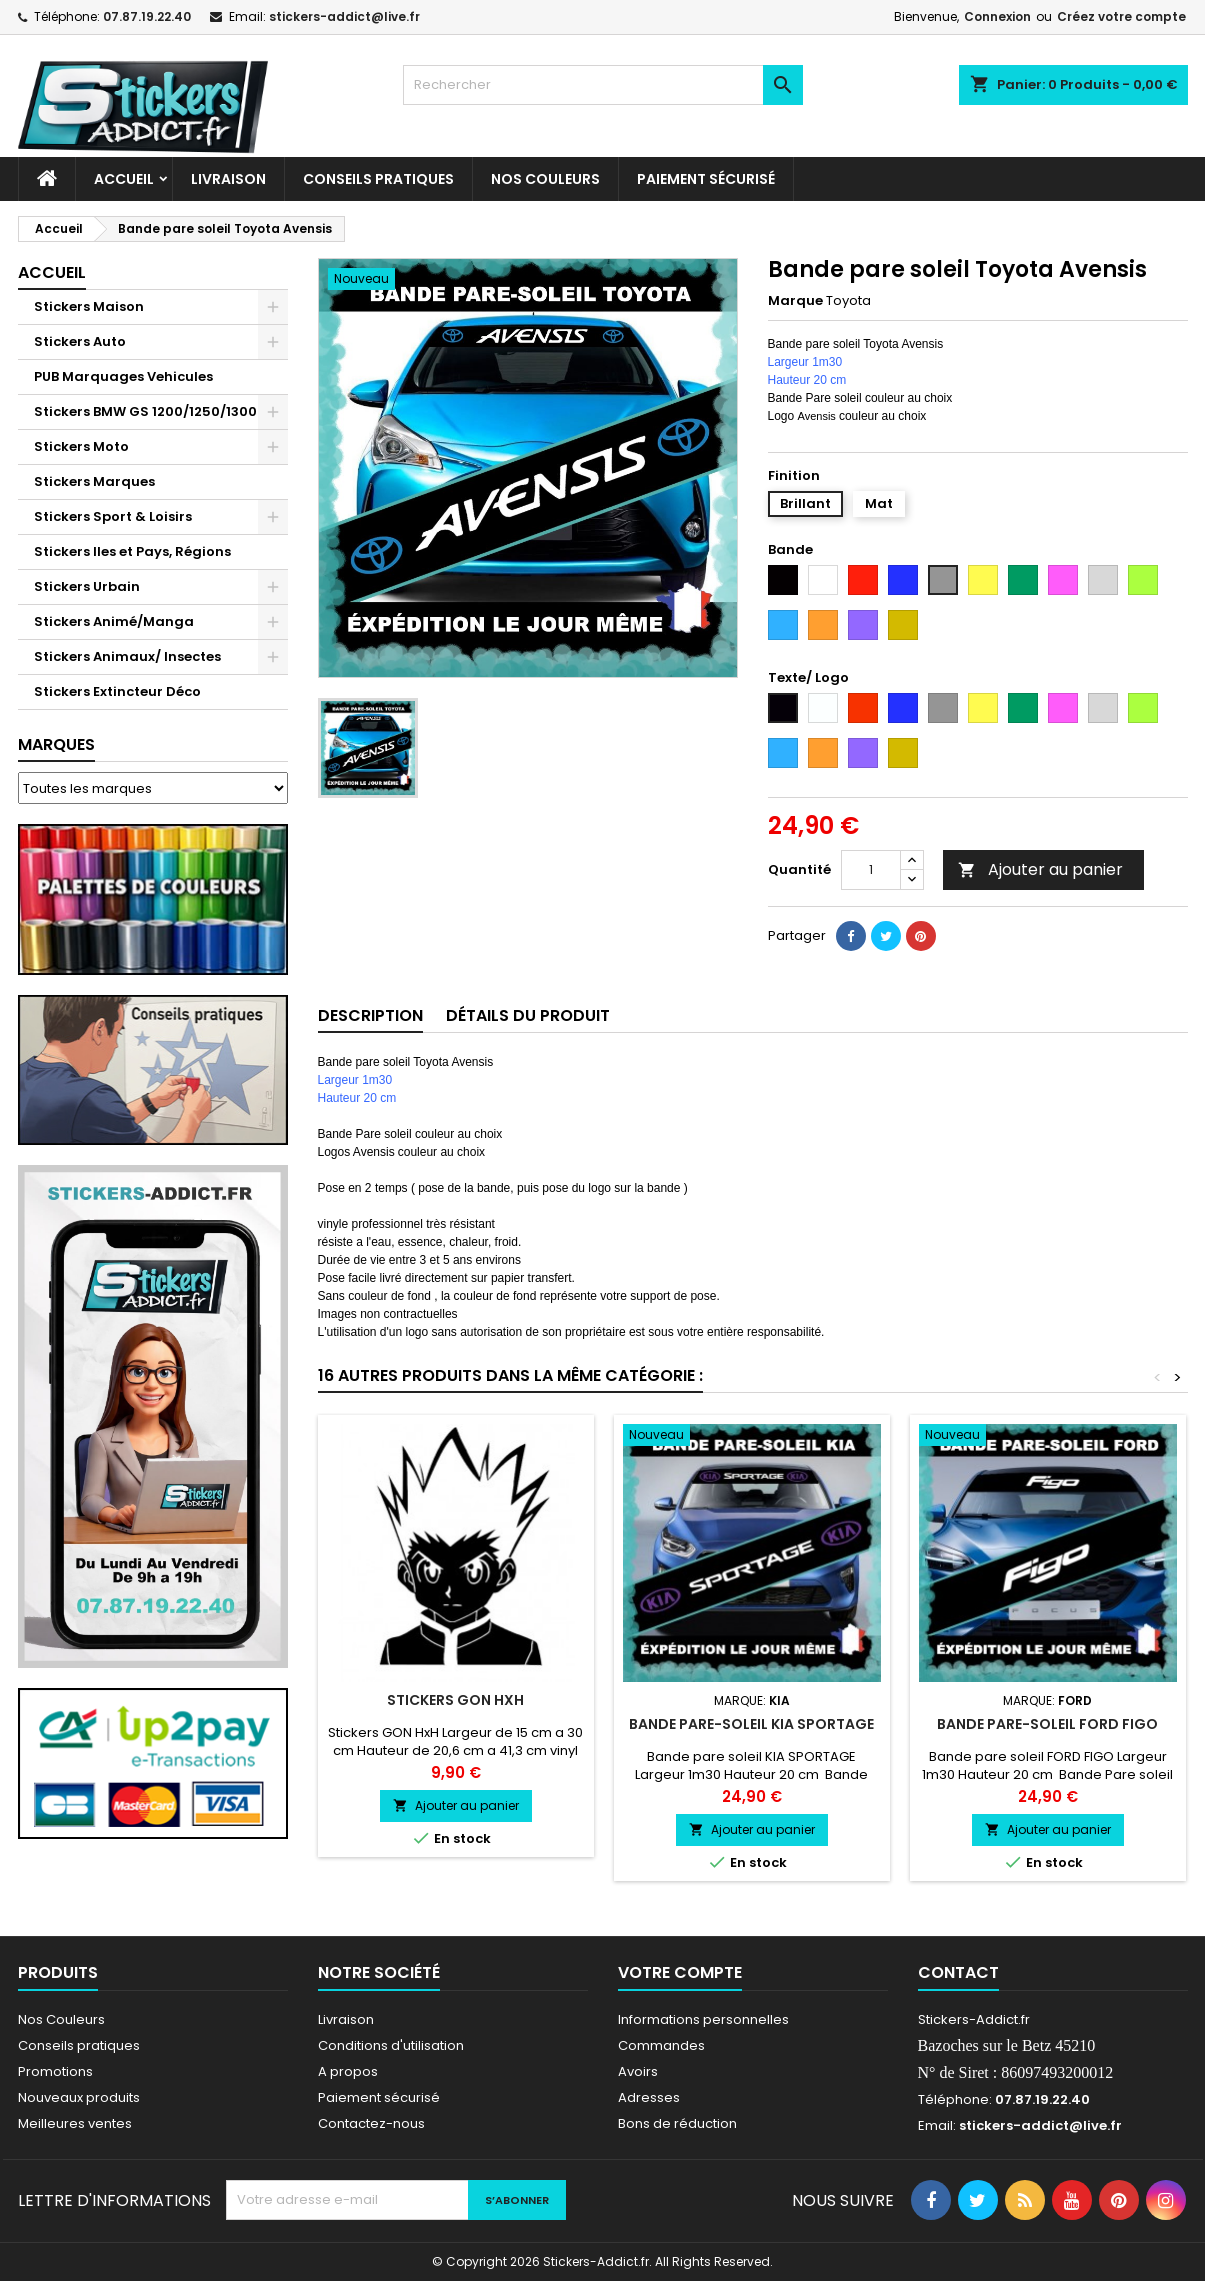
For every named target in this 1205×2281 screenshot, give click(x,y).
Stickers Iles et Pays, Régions (132, 551)
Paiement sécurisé (706, 179)
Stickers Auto (80, 341)
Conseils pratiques (79, 2045)
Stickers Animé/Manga (114, 621)
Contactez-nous (371, 2123)
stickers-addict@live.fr (344, 16)
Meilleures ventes (75, 2123)
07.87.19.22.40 (147, 16)
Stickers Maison (89, 306)
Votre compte (680, 1972)
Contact (958, 1972)
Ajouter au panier (1040, 869)
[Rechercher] (603, 85)
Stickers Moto (81, 446)
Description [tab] (370, 1015)
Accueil (124, 179)
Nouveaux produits (79, 2097)
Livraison (228, 179)
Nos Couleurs (545, 179)
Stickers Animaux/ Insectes (127, 656)
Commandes (661, 2045)
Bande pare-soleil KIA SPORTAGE (751, 1724)
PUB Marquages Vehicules (123, 376)
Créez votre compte (1121, 16)
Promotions (55, 2071)
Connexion (997, 16)
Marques (56, 744)
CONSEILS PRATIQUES (378, 179)
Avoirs (638, 2071)
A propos (348, 2071)
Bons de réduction (677, 2123)
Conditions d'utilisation (391, 2045)
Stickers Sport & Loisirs (113, 516)
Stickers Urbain (87, 586)
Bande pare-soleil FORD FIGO (1047, 1724)
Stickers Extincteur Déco (117, 691)
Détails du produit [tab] (528, 1015)
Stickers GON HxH (455, 1700)
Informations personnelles (703, 2019)
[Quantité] (871, 870)
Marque (795, 301)
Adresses (649, 2097)
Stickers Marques (94, 481)
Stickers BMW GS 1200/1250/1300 (145, 411)
